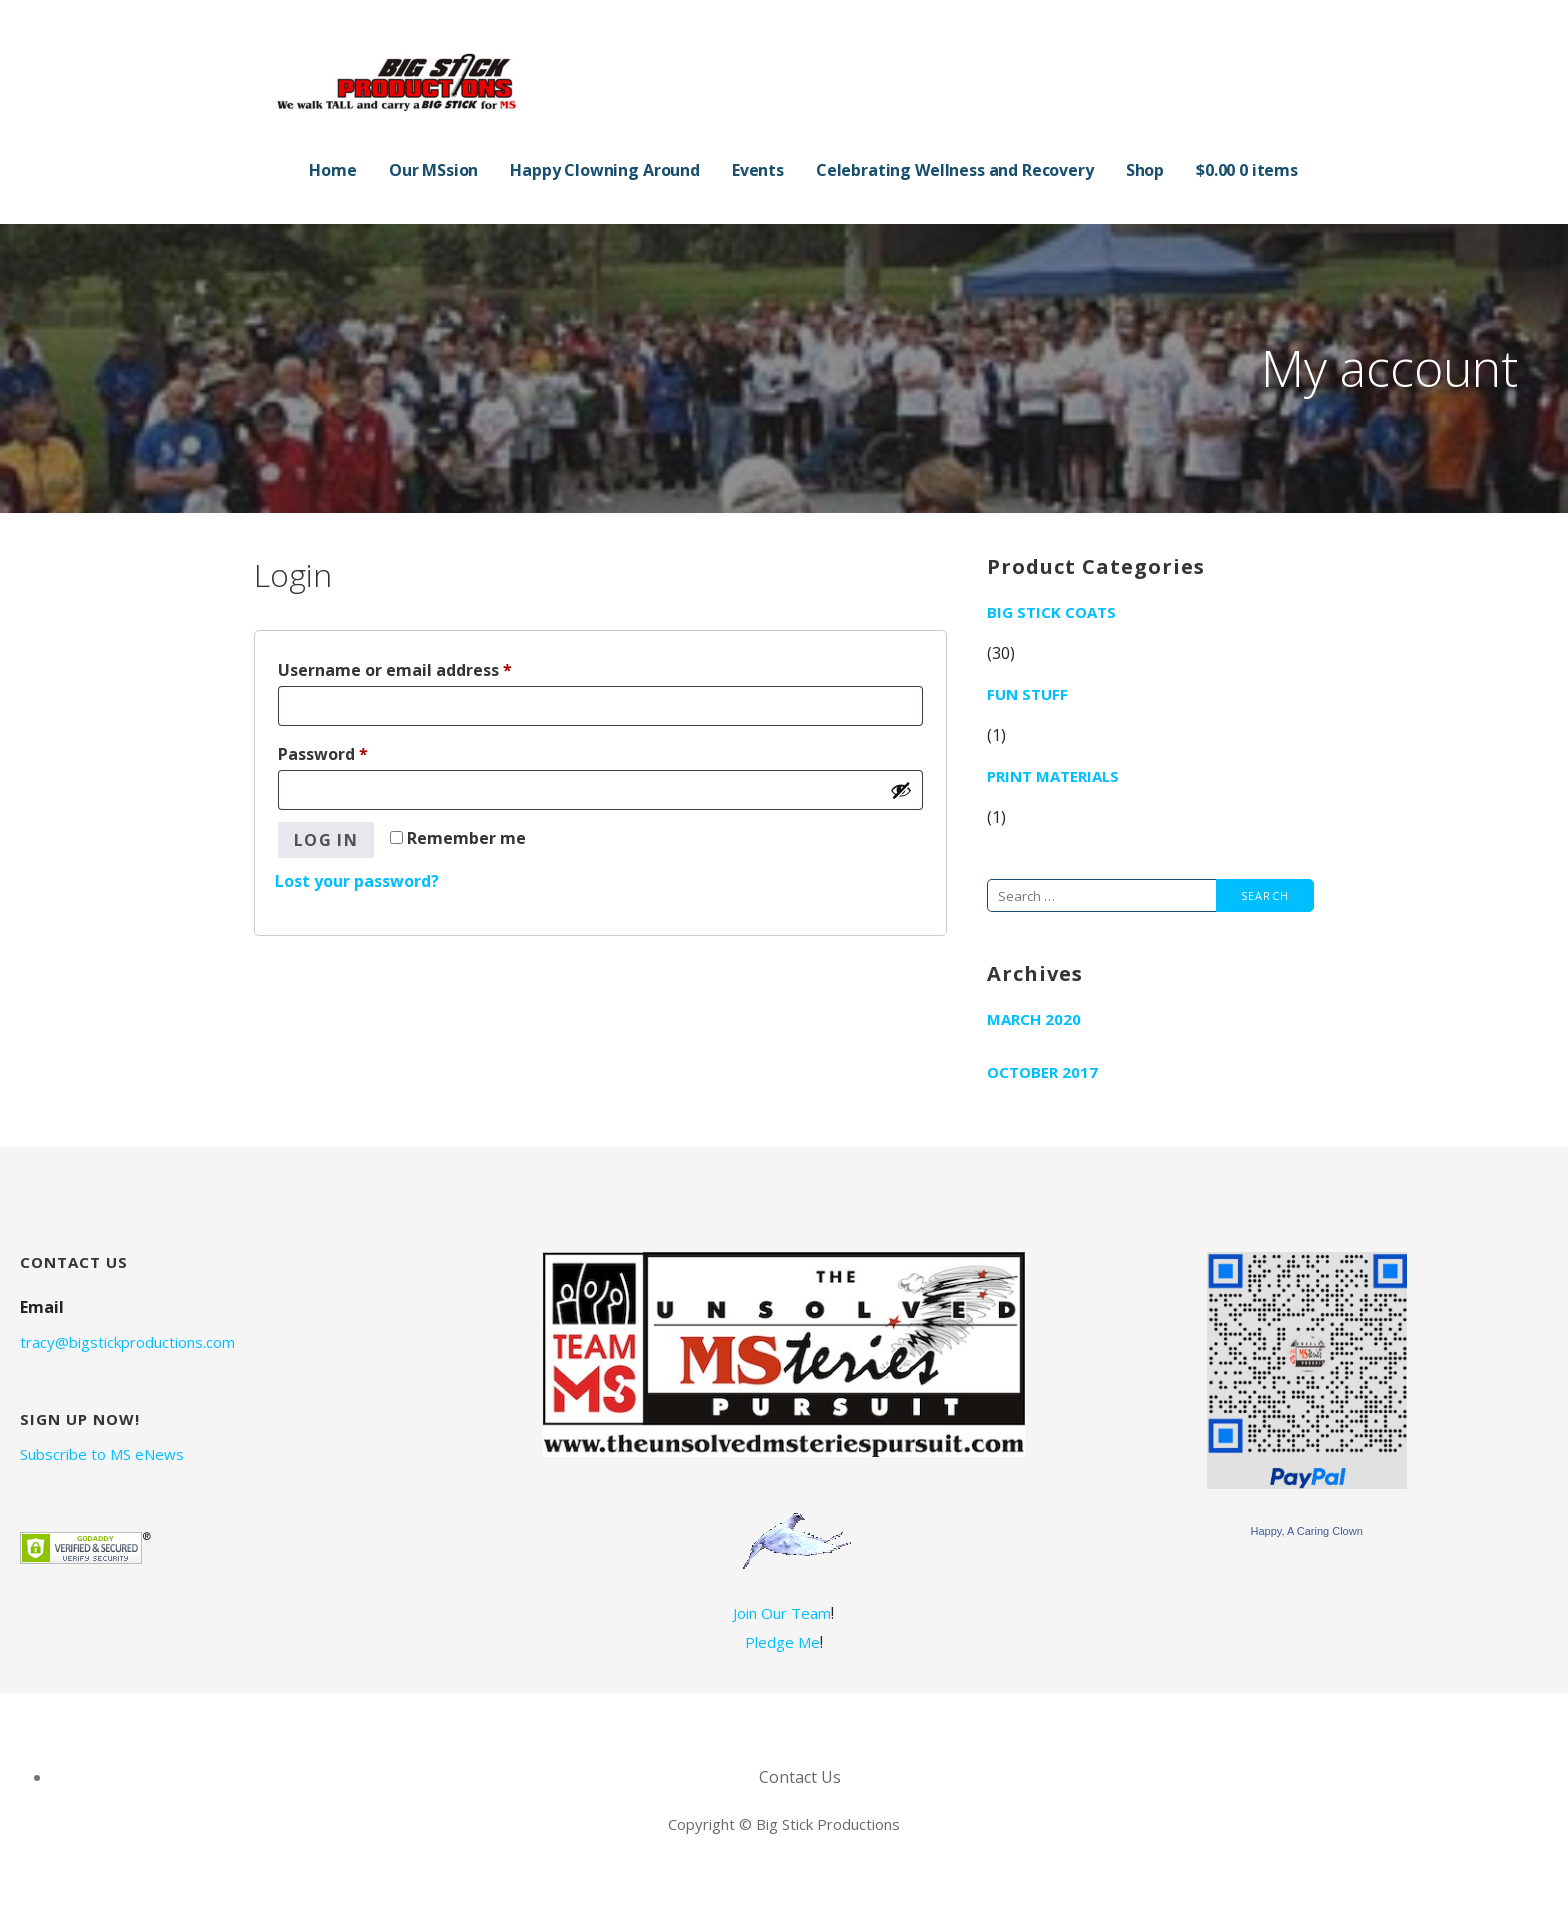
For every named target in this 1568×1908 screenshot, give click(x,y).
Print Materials (1053, 776)
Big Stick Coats (1051, 612)
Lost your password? (357, 881)
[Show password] (901, 790)
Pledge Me (782, 1642)
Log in (326, 840)
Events (758, 170)
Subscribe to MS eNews (102, 1454)
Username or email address (430, 667)
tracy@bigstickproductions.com (127, 1342)
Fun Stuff (1027, 694)
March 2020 (1034, 1019)
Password (358, 751)
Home (332, 170)
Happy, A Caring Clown (1306, 1531)
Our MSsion (433, 170)
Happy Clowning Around (605, 170)
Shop (1145, 170)
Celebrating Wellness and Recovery (955, 170)
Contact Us (800, 1777)
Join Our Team (782, 1613)
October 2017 (1042, 1072)
